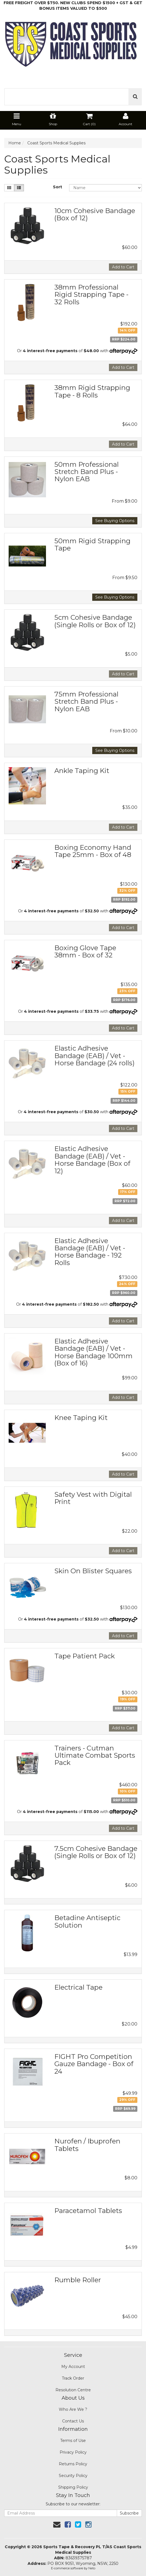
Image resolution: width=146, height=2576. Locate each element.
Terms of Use (73, 2440)
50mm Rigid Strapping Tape (92, 544)
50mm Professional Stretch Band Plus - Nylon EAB (86, 471)
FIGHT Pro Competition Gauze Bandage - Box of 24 (93, 2064)
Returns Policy (73, 2463)
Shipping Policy (73, 2487)
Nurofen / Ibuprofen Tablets (87, 2144)
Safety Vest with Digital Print (93, 1498)
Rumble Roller (77, 2280)
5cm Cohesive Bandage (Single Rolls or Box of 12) (95, 621)
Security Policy (73, 2475)
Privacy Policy (73, 2452)
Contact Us (73, 2421)
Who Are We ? (73, 2409)
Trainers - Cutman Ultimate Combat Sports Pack (94, 1755)
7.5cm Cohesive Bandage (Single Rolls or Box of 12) (95, 1852)
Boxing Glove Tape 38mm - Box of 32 (85, 951)
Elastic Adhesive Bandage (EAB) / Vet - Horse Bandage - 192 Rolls (89, 1252)
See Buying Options (114, 520)
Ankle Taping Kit (81, 771)
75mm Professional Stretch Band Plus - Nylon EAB (86, 701)
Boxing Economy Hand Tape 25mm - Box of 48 (92, 851)
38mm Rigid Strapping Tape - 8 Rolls (92, 391)
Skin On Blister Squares (93, 1571)
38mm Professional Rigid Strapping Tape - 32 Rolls (91, 294)
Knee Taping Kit (81, 1418)
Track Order (73, 2378)
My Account (73, 2366)
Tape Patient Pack (84, 1656)
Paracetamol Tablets (88, 2211)
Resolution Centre (73, 2389)
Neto (91, 2568)
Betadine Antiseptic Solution (87, 1921)
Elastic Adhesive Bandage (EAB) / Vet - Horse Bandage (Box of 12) (92, 1160)
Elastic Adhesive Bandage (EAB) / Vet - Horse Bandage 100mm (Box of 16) (93, 1352)
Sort (57, 186)
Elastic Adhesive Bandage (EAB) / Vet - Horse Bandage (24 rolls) (94, 1055)
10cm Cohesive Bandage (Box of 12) (94, 214)
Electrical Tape (78, 1987)
